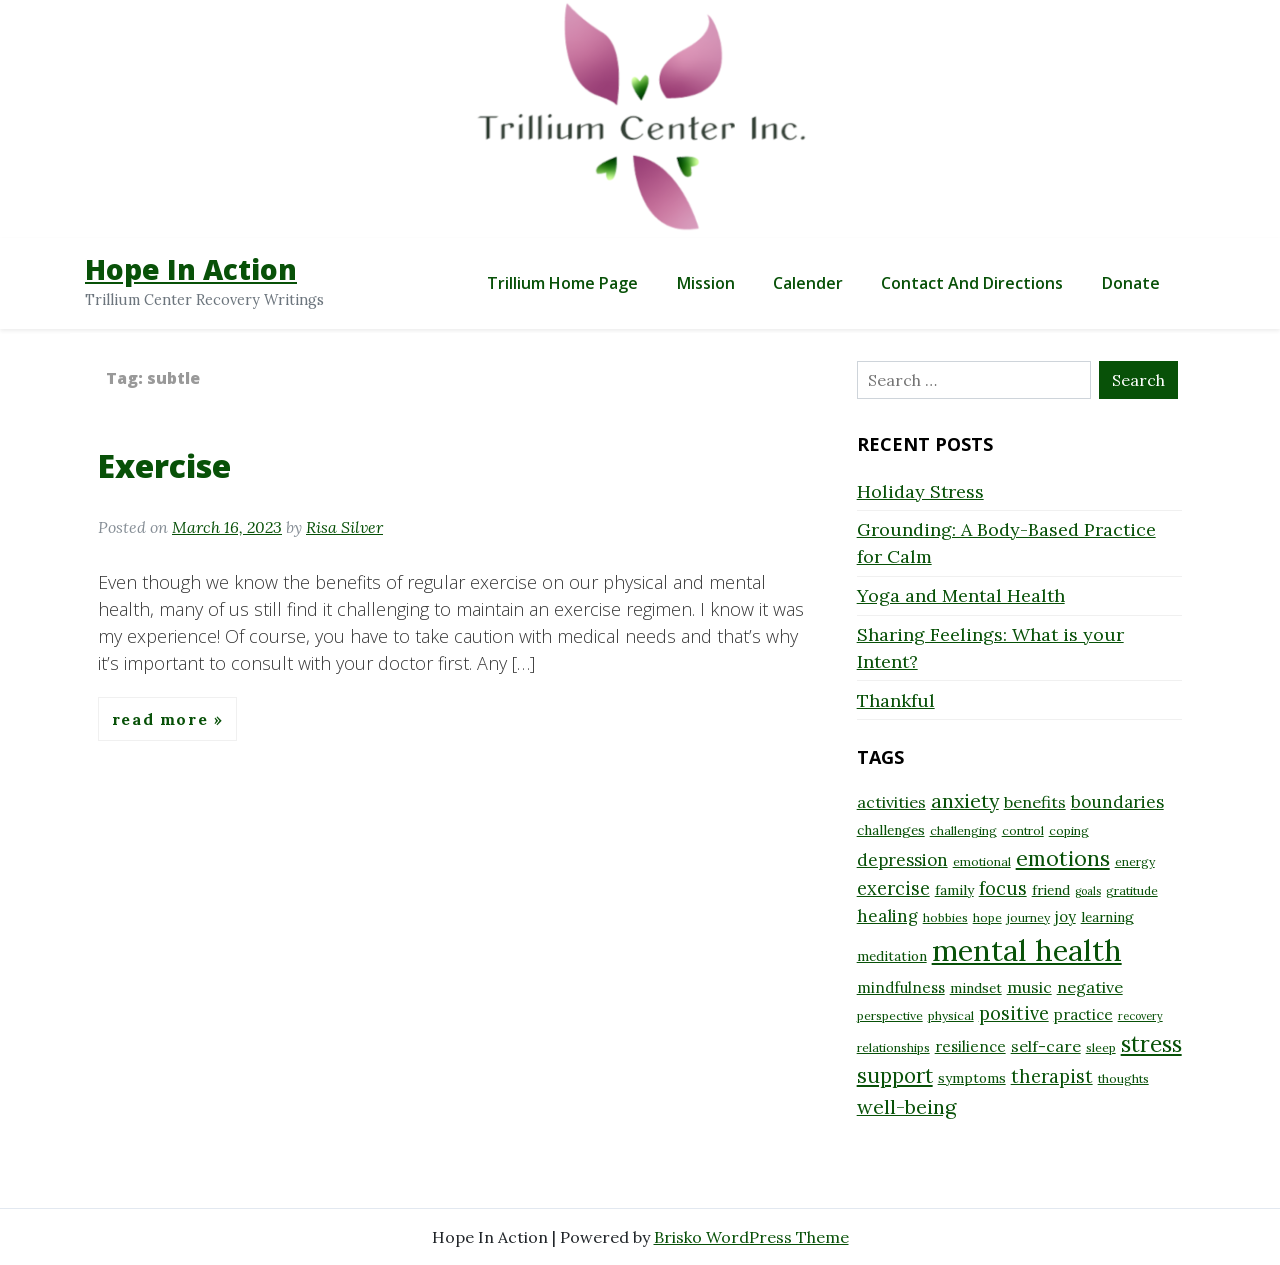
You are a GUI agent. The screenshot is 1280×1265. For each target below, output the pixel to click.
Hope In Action (191, 269)
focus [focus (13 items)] (1003, 888)
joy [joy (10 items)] (1065, 916)
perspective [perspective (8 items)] (890, 1015)
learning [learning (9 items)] (1107, 917)
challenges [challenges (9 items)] (891, 830)
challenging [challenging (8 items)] (963, 830)
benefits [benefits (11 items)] (1035, 802)
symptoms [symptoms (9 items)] (972, 1078)
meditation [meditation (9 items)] (892, 956)
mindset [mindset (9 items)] (976, 988)
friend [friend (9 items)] (1051, 890)
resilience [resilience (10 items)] (970, 1046)
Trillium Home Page (562, 283)
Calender (808, 283)
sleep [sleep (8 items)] (1101, 1047)
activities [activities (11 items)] (891, 802)
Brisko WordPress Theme (751, 1237)
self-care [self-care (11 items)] (1046, 1046)
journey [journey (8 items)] (1028, 917)
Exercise (164, 465)
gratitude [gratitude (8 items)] (1132, 890)
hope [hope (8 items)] (987, 917)
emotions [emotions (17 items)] (1063, 858)
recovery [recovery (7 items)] (1140, 1016)
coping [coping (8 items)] (1069, 830)
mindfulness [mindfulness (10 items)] (901, 987)
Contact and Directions (972, 283)
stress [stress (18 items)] (1151, 1044)
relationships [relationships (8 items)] (893, 1047)
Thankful (896, 700)
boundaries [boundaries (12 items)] (1117, 802)
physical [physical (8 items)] (951, 1015)
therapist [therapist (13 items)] (1052, 1076)
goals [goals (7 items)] (1088, 891)
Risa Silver (344, 527)
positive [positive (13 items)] (1014, 1013)
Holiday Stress (920, 491)
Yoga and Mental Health (961, 595)
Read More (163, 719)
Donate (1131, 283)
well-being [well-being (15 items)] (906, 1106)
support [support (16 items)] (895, 1075)
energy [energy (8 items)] (1135, 861)
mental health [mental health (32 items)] (1027, 950)
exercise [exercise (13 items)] (893, 888)
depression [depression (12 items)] (902, 860)
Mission (706, 283)
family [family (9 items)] (954, 890)
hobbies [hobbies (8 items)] (945, 917)
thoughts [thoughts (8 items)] (1123, 1078)
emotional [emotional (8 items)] (982, 861)
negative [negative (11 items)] (1090, 987)
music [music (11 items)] (1029, 987)
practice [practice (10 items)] (1083, 1014)
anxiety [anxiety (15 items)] (965, 800)
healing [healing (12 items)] (887, 916)
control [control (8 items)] (1023, 830)
